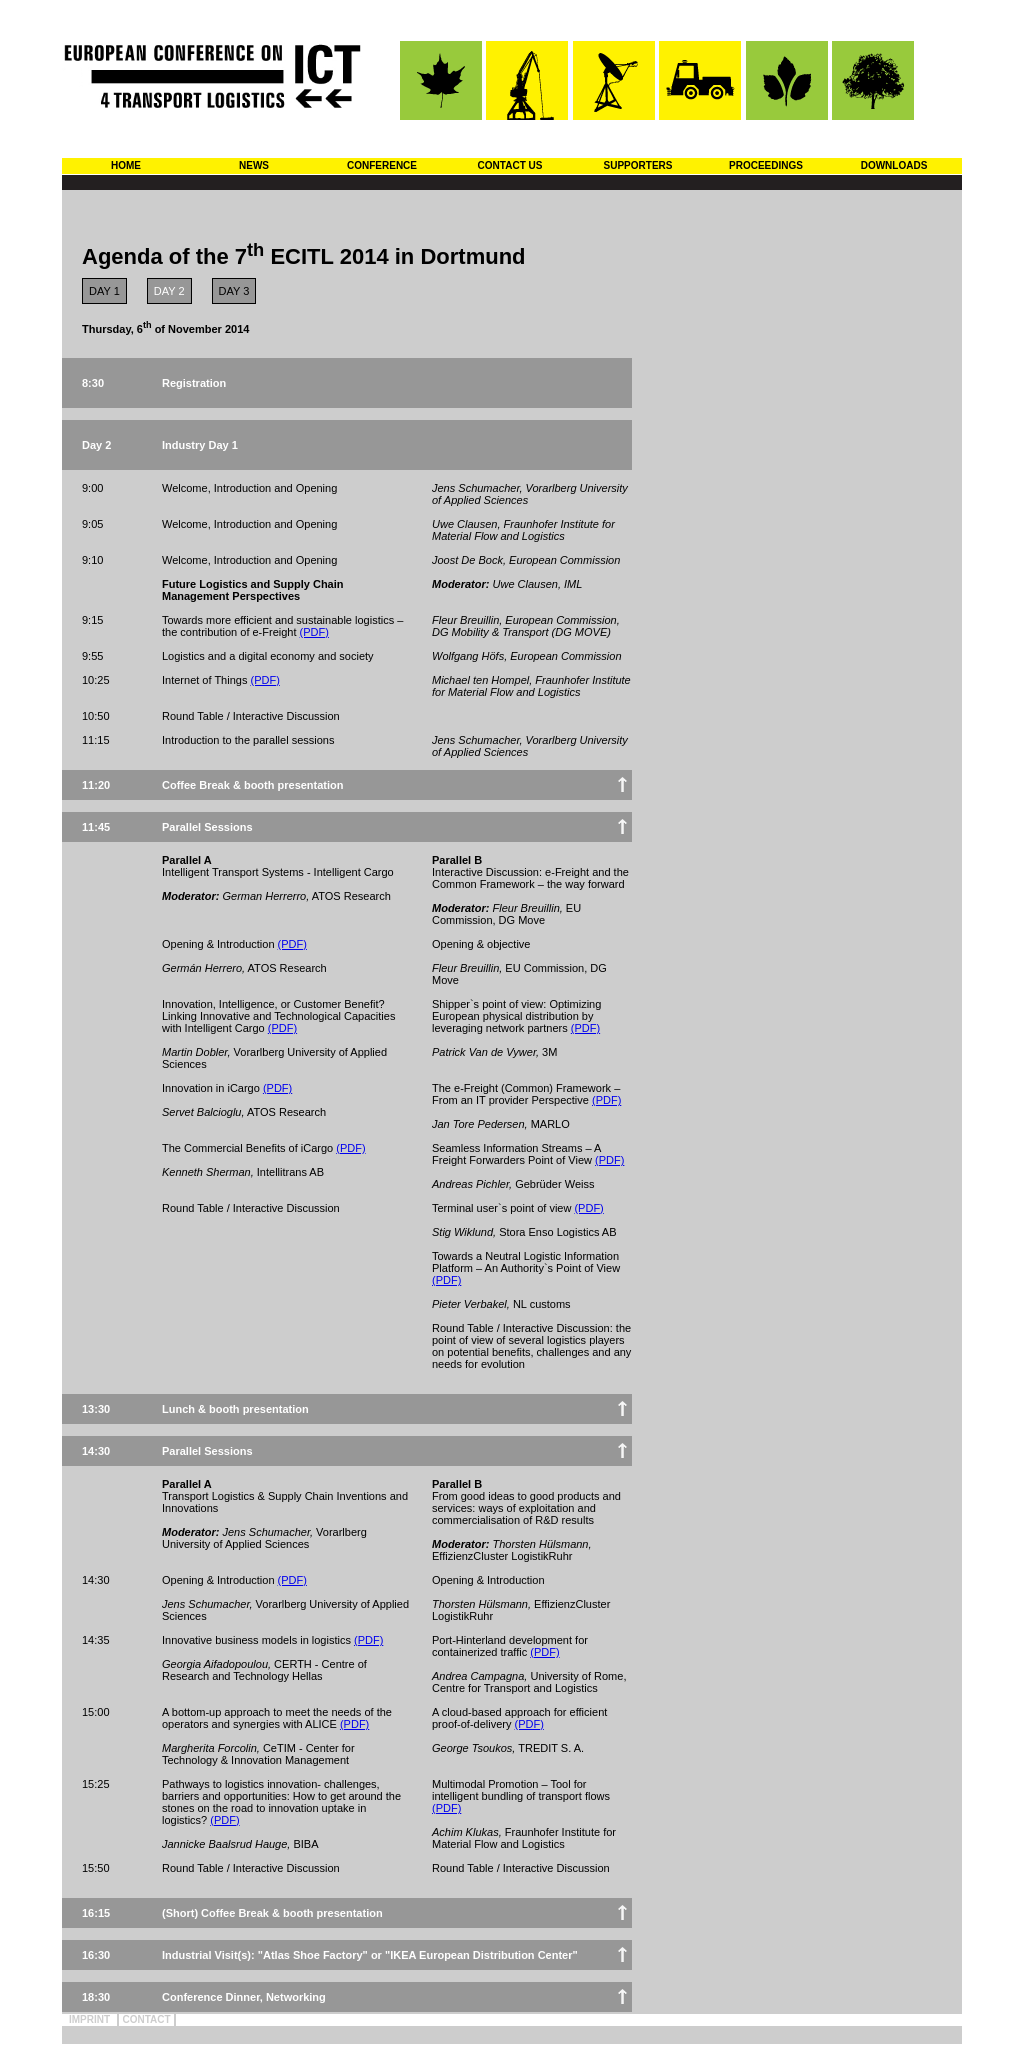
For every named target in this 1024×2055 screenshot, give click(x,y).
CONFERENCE (382, 165)
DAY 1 (104, 291)
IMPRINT (89, 2019)
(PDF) (314, 632)
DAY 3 (234, 291)
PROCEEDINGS (766, 165)
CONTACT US (510, 165)
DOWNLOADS (894, 165)
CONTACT (146, 2019)
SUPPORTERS (638, 165)
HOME (126, 165)
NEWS (254, 165)
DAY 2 (169, 291)
